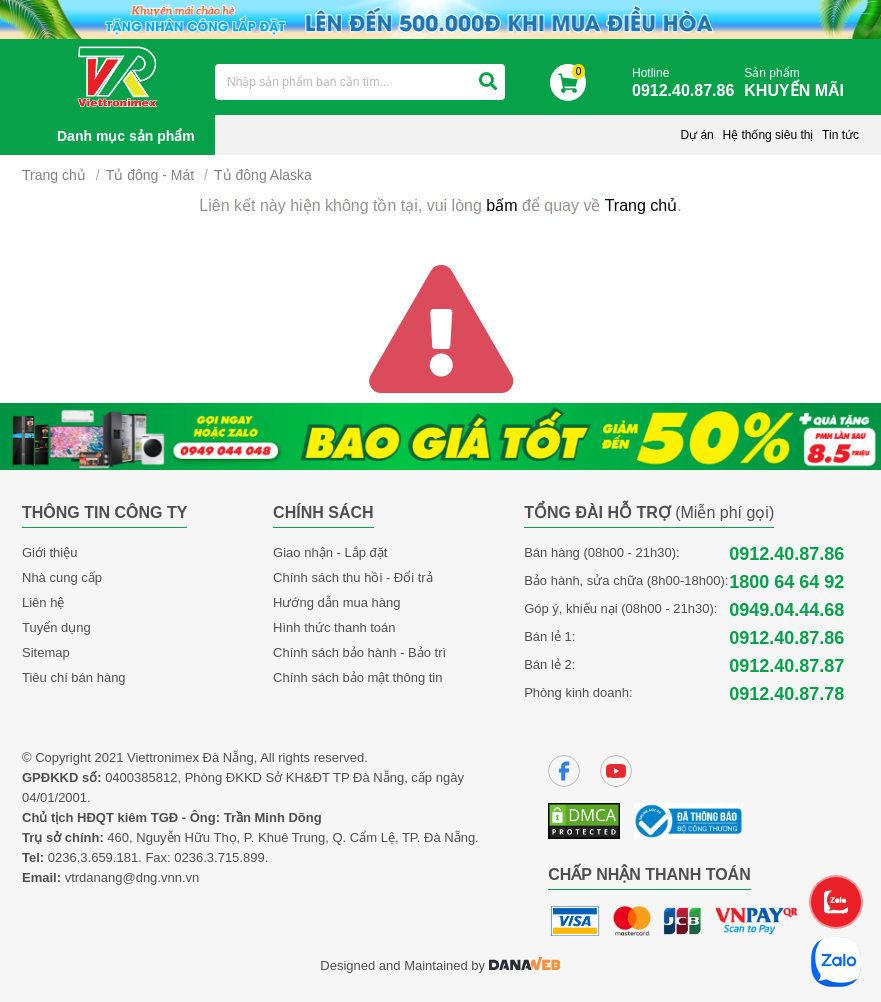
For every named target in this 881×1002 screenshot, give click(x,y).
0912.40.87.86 (786, 554)
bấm (501, 205)
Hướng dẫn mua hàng (336, 602)
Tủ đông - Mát (150, 175)
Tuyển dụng (56, 627)
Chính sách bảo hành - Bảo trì (359, 652)
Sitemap (46, 652)
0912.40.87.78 (786, 694)
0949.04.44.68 (786, 610)
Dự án (696, 135)
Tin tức (840, 135)
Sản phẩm (799, 83)
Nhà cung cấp (62, 577)
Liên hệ (43, 602)
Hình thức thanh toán (334, 627)
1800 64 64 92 (786, 582)
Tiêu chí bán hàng (74, 677)
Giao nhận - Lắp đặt (330, 552)
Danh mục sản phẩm (126, 136)
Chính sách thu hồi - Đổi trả (353, 577)
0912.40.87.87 (786, 666)
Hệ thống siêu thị (767, 135)
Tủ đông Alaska (263, 175)
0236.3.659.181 (93, 857)
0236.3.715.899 (219, 857)
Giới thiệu (49, 552)
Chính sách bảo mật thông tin (357, 677)
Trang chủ (54, 175)
